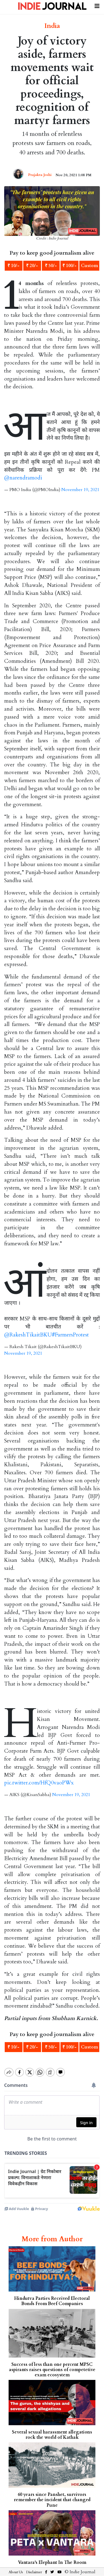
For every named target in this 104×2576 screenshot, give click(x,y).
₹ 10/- (13, 266)
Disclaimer (34, 2567)
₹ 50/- (51, 266)
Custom (89, 266)
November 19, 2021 (80, 490)
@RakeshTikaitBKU (28, 1334)
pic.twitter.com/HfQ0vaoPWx (39, 1782)
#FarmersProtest (70, 1334)
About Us (16, 2567)
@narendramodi (23, 477)
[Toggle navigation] (97, 5)
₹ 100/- (69, 266)
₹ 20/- (32, 266)
